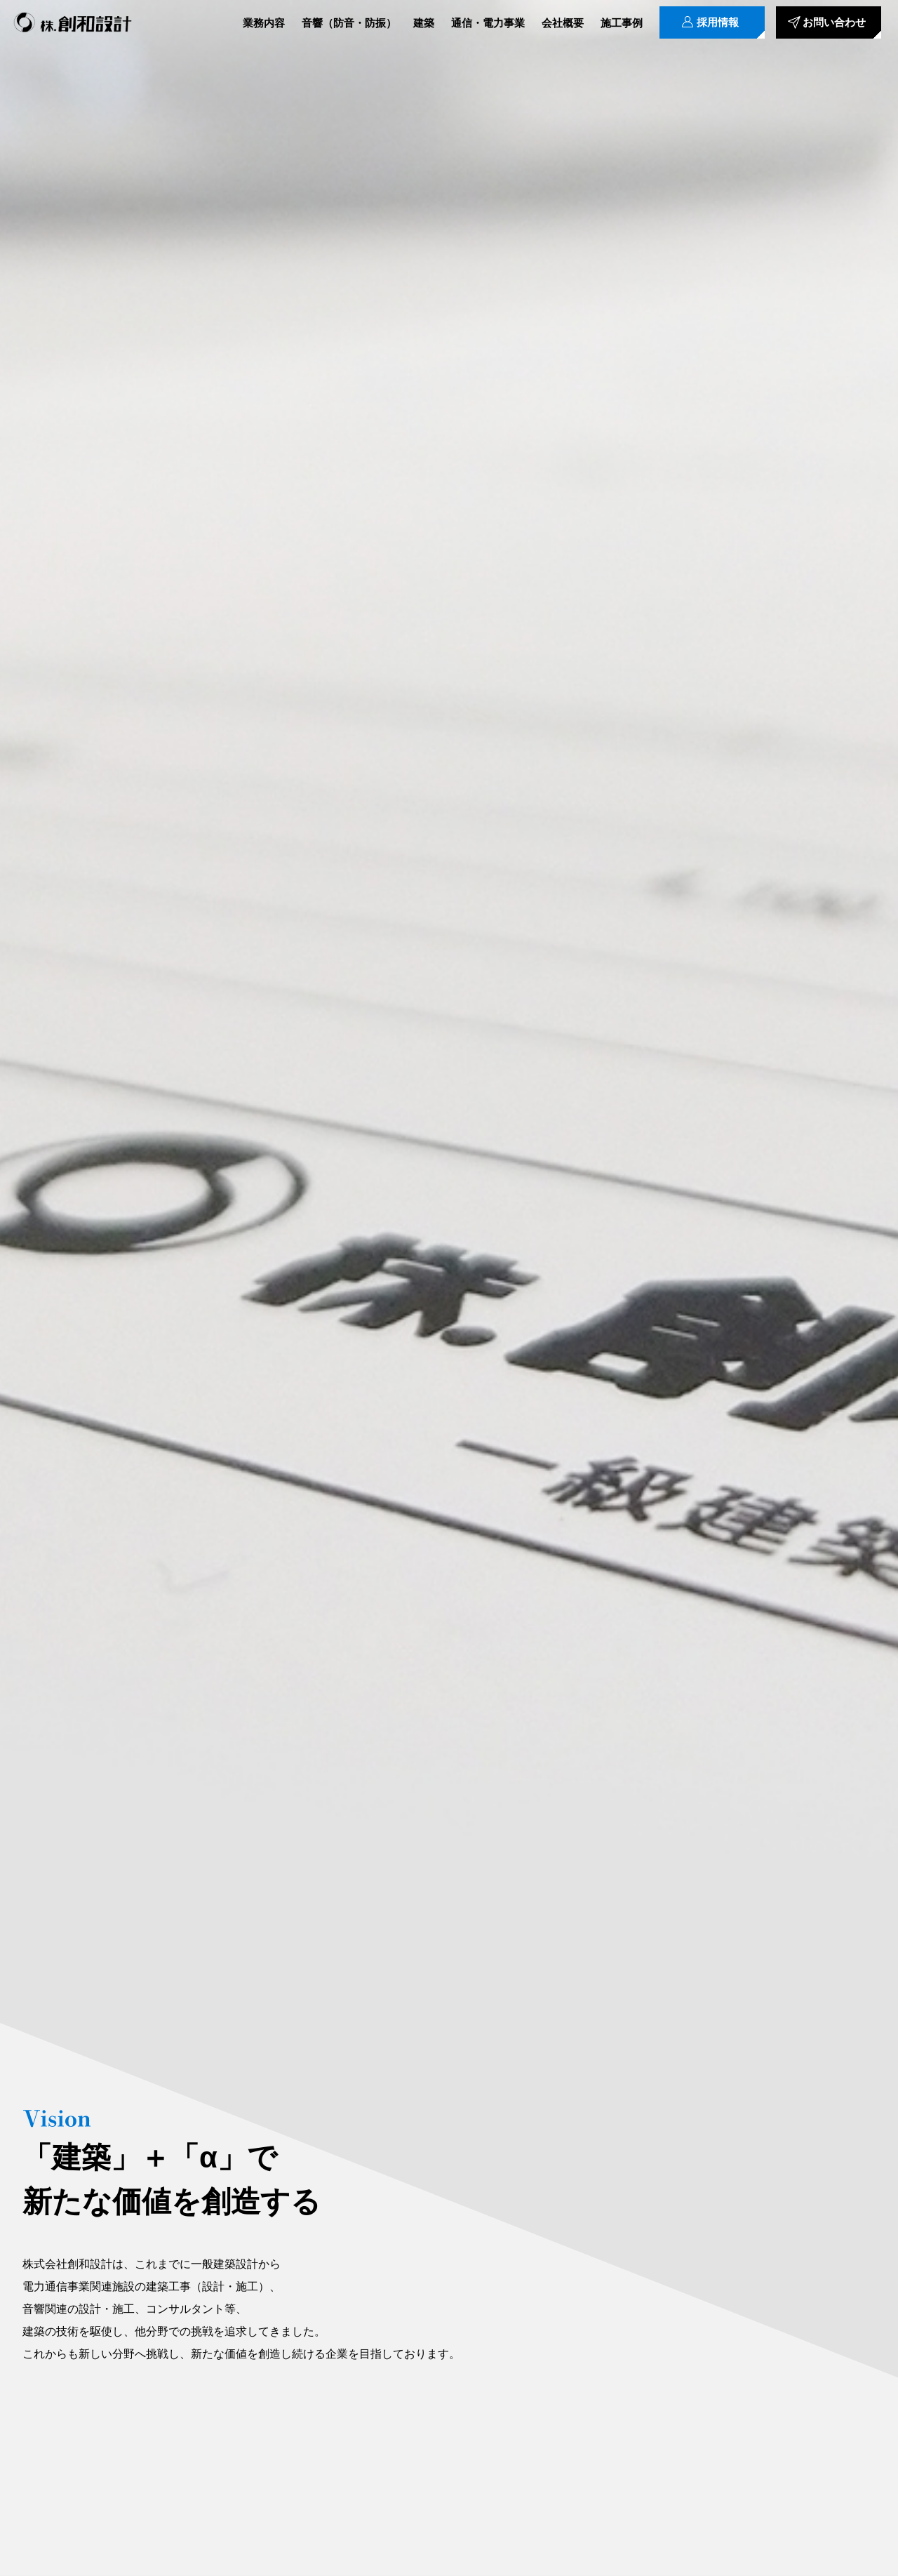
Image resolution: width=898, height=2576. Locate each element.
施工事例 (622, 23)
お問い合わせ (834, 23)
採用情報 (718, 23)
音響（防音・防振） (349, 23)
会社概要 (563, 23)
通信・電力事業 (488, 23)
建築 (423, 23)
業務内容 (264, 23)
